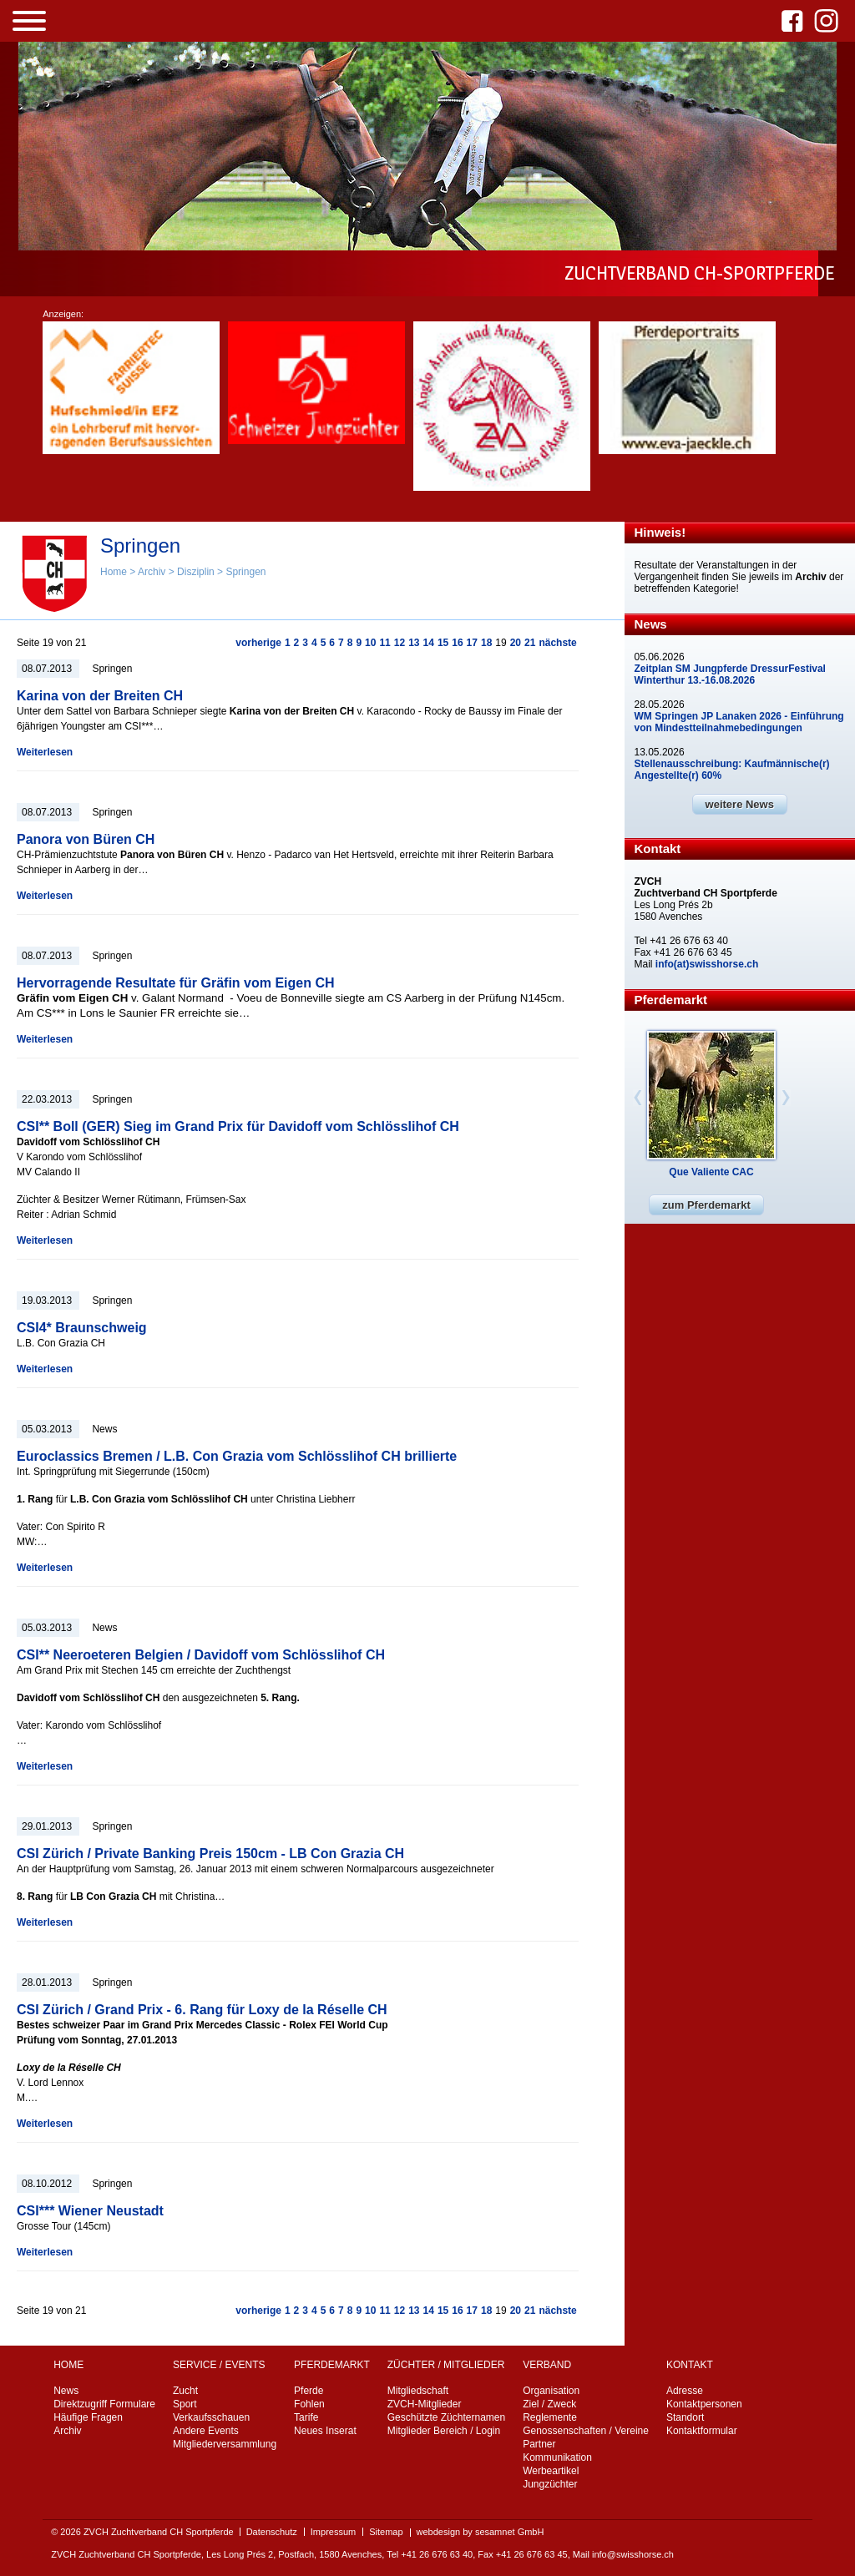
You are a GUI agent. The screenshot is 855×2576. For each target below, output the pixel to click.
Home (113, 572)
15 (443, 643)
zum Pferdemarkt (706, 1205)
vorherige (258, 643)
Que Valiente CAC (711, 1172)
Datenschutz (271, 2532)
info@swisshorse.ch (633, 2554)
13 (413, 643)
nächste (557, 643)
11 (384, 643)
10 (370, 643)
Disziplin (196, 572)
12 (399, 643)
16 (457, 643)
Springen (245, 572)
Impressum (333, 2532)
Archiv (151, 572)
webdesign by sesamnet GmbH (480, 2532)
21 (529, 643)
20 (515, 643)
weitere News (740, 804)
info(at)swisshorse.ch (706, 964)
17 (472, 643)
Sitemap (385, 2532)
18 (486, 643)
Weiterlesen (45, 752)
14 (428, 643)
